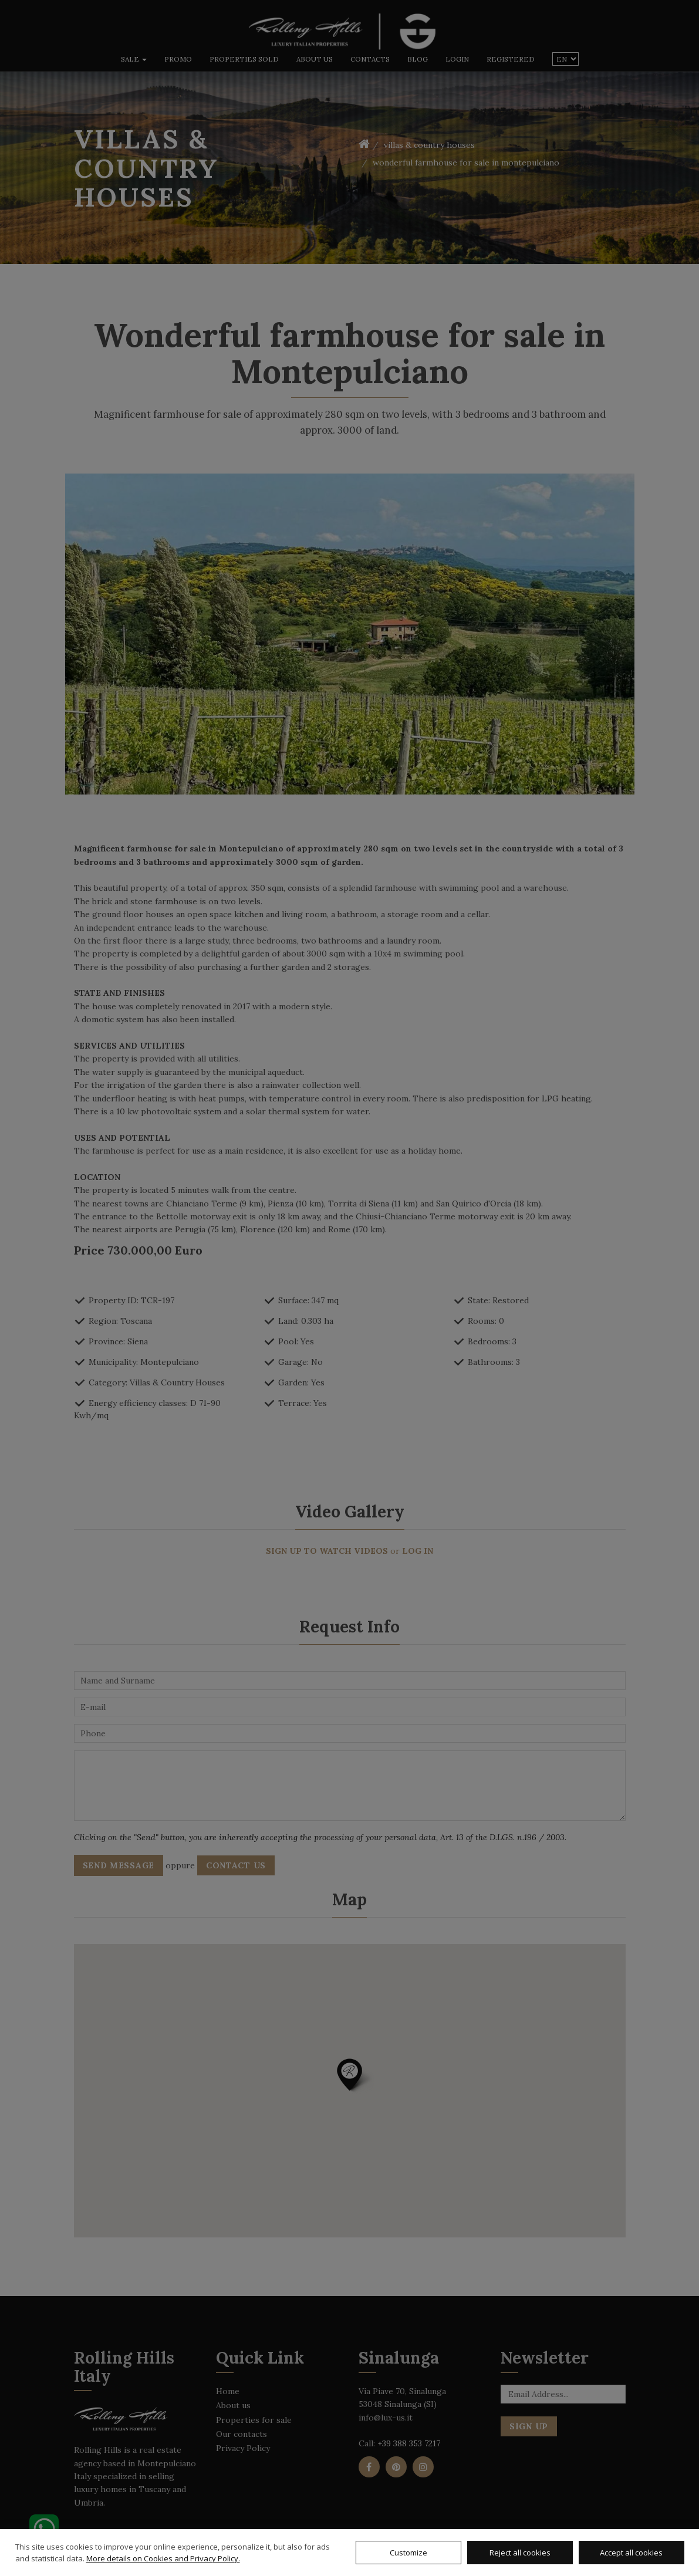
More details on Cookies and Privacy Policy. (163, 2558)
